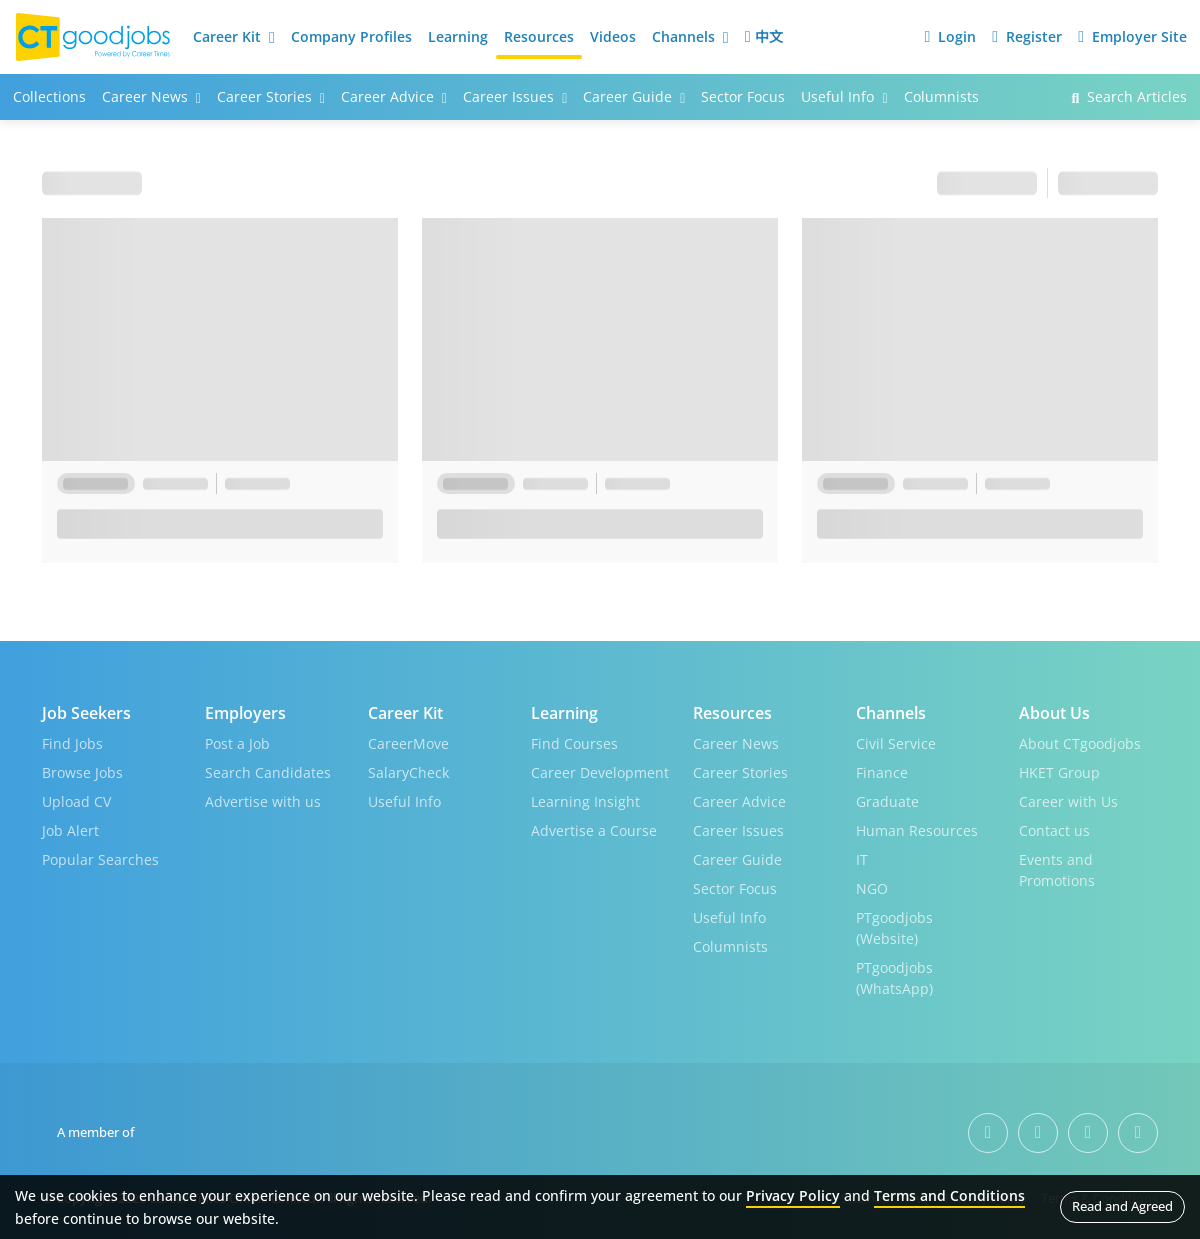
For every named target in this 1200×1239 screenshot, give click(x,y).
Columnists (941, 96)
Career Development (600, 772)
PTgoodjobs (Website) (894, 928)
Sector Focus (743, 96)
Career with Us (1068, 801)
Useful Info (404, 801)
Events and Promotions (1057, 870)
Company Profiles (351, 36)
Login (950, 36)
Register (1027, 36)
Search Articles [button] (1129, 96)
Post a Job (237, 743)
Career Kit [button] (234, 36)
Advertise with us (263, 801)
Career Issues (738, 830)
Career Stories (740, 772)
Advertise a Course (594, 830)
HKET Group (1059, 772)
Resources (539, 36)
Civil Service (896, 743)
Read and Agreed (1122, 1206)
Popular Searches (100, 859)
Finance (882, 772)
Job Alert (70, 830)
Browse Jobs (82, 772)
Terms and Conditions (949, 1195)
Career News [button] (151, 96)
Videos (613, 36)
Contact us (1054, 830)
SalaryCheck (408, 772)
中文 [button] (764, 36)
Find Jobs (72, 743)
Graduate (887, 801)
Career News (736, 743)
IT (862, 859)
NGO (872, 888)
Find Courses (574, 743)
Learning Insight (585, 801)
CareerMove (408, 743)
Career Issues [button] (515, 96)
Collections (49, 96)
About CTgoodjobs (1080, 743)
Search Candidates (268, 772)
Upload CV (76, 801)
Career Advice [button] (394, 96)
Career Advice (739, 801)
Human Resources (917, 830)
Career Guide (737, 859)
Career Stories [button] (271, 96)
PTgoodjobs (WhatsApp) (894, 978)
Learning (458, 36)
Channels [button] (690, 36)
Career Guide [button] (634, 96)
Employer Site (1132, 36)
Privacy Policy (793, 1195)
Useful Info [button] (844, 96)
